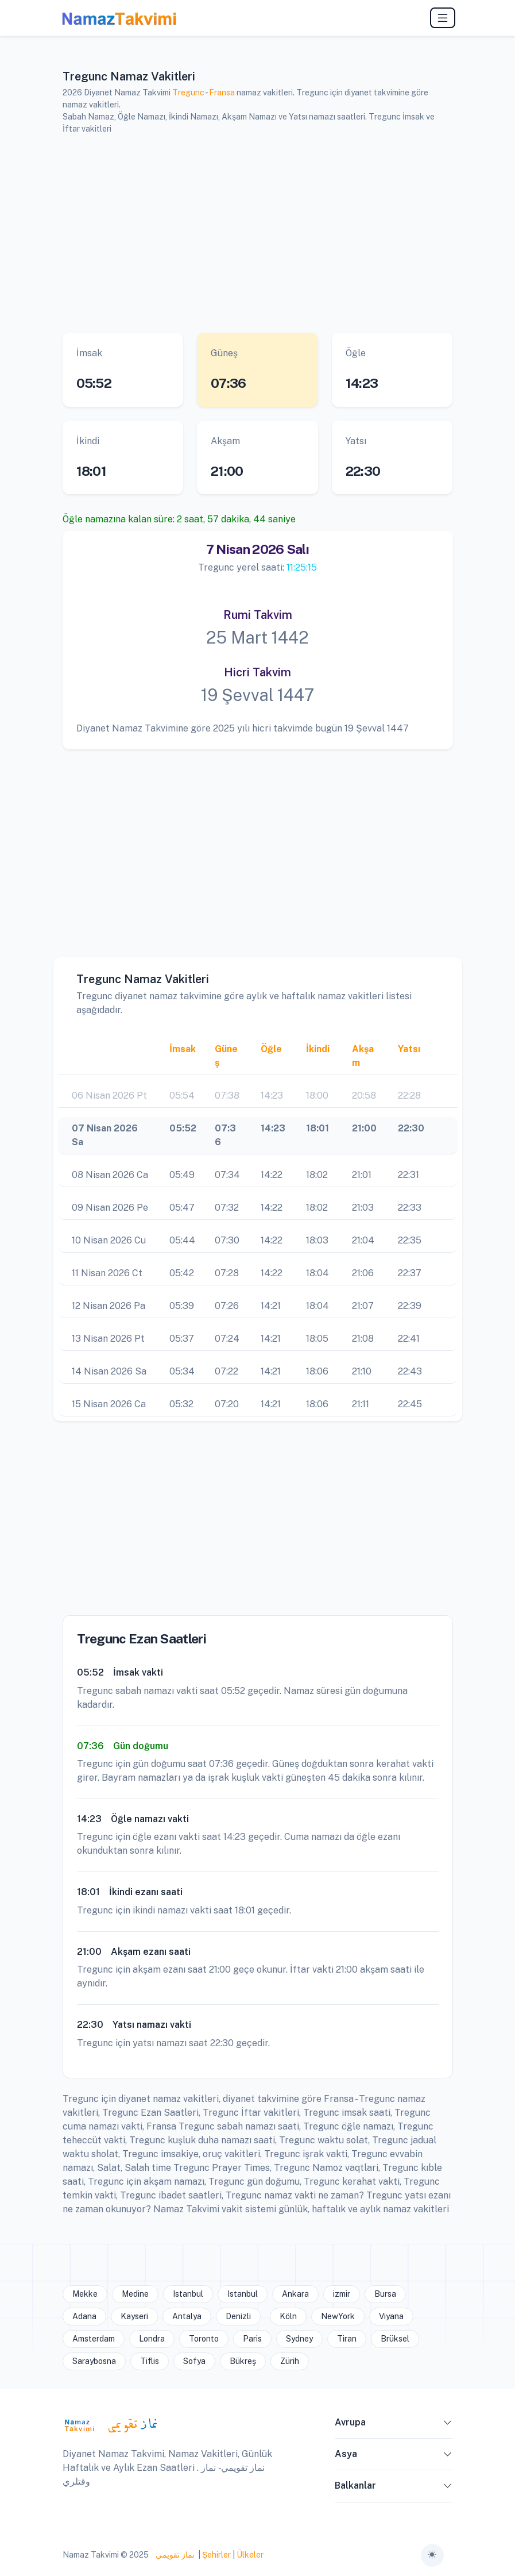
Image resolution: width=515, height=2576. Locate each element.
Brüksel (395, 2338)
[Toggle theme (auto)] (432, 2555)
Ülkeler (250, 2554)
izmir (341, 2293)
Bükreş (243, 2361)
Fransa (222, 92)
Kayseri (134, 2316)
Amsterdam (93, 2338)
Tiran (347, 2338)
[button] (447, 2424)
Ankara (295, 2293)
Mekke (85, 2293)
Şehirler (216, 2554)
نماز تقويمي (174, 2554)
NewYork (338, 2316)
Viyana (391, 2316)
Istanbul (188, 2293)
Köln (288, 2316)
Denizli (238, 2316)
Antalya (187, 2316)
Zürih (289, 2361)
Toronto (204, 2338)
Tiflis (149, 2361)
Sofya (194, 2361)
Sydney (299, 2338)
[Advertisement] (258, 233)
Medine (135, 2293)
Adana (84, 2316)
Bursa (385, 2293)
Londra (152, 2338)
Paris (252, 2338)
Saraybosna (94, 2361)
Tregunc (188, 92)
